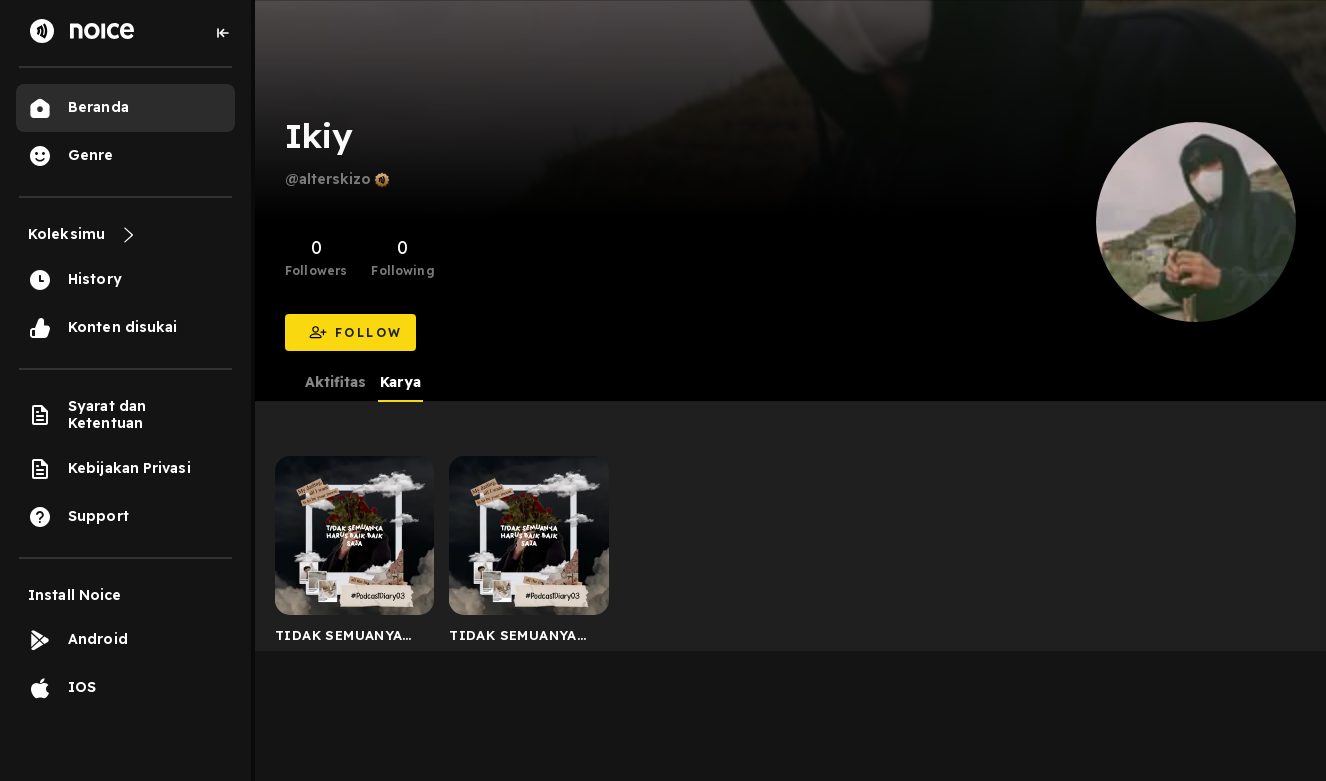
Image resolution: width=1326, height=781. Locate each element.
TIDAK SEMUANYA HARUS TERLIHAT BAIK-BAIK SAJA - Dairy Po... (513, 639)
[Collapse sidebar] (223, 33)
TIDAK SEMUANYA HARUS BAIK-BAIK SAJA (340, 639)
